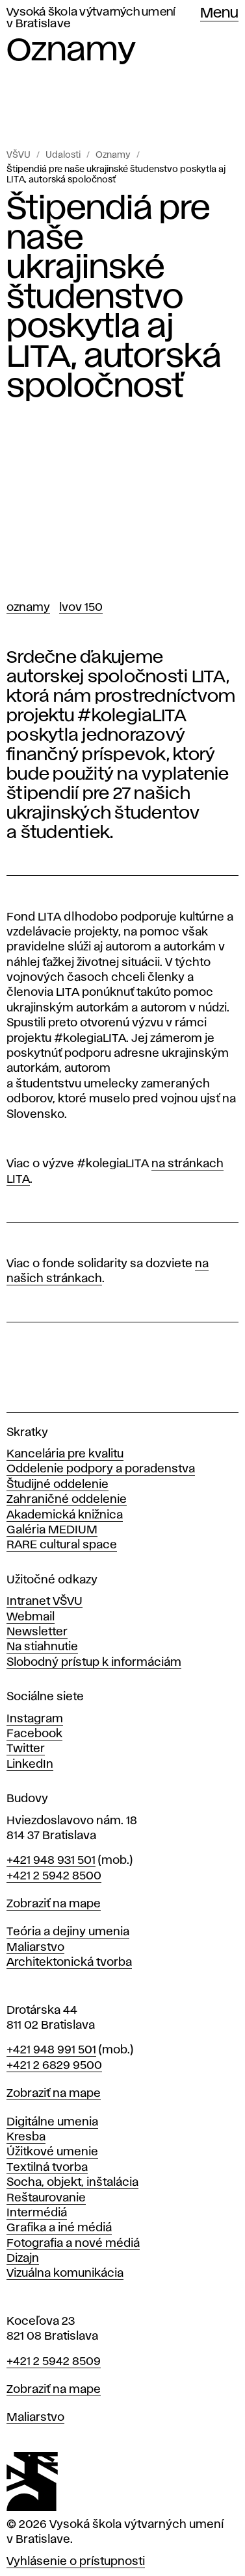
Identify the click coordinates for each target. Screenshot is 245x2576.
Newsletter (37, 1632)
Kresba (25, 2137)
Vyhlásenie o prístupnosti (75, 2562)
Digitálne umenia (52, 2122)
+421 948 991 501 (51, 2050)
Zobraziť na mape (53, 1904)
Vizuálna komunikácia (64, 2273)
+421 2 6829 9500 (54, 2066)
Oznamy (113, 155)
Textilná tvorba (47, 2167)
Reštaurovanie (46, 2198)
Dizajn (22, 2258)
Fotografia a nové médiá (73, 2243)
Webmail (30, 1617)
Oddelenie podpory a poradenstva (100, 1469)
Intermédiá (36, 2213)
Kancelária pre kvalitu (64, 1454)
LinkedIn (29, 1764)
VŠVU (18, 155)
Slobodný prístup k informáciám (93, 1662)
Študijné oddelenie (57, 1485)
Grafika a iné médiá (59, 2228)
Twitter (25, 1749)
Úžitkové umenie (52, 2152)
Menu (219, 13)
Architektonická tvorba (69, 1962)
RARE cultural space (61, 1545)
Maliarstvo (35, 1947)
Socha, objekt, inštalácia (72, 2182)
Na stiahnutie (42, 1647)
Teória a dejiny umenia (67, 1932)
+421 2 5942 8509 (53, 2362)
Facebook (34, 1734)
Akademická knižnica (64, 1515)
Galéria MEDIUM (51, 1530)
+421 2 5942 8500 (53, 1876)
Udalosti (63, 155)
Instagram (34, 1719)
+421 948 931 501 (51, 1860)
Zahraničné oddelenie (66, 1499)
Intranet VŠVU (44, 1601)
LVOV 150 (81, 607)
